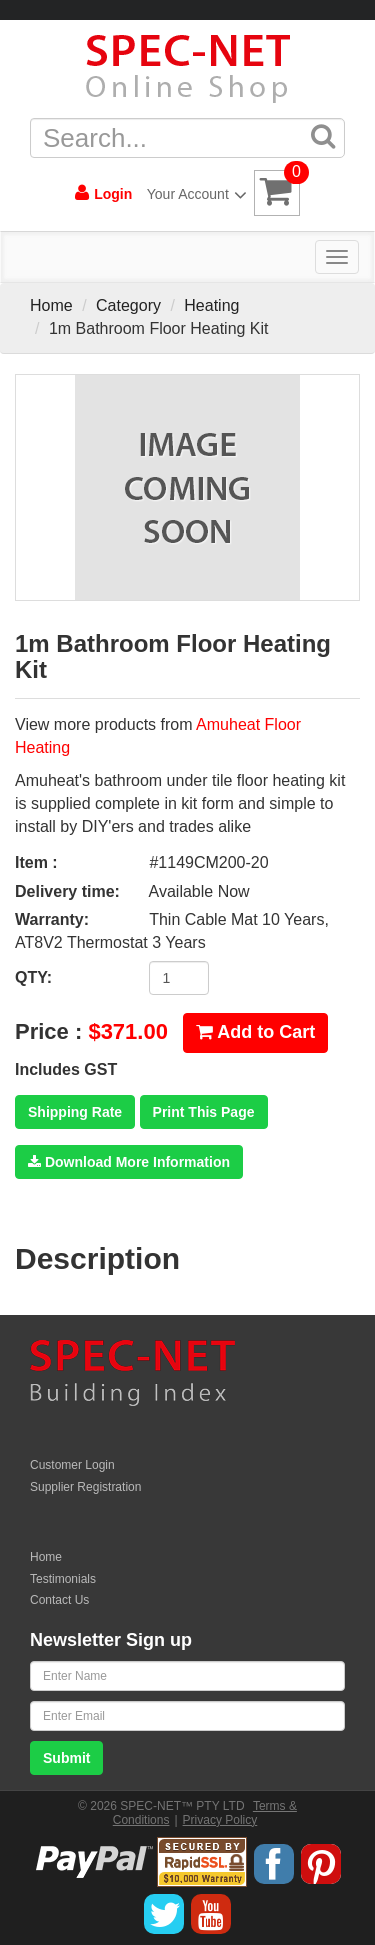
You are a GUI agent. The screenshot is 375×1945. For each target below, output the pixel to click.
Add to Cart (255, 1032)
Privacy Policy (220, 1820)
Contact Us (59, 1600)
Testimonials (63, 1579)
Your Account (193, 194)
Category (128, 305)
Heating (211, 305)
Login (103, 193)
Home (51, 305)
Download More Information (129, 1162)
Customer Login (72, 1465)
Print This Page (204, 1112)
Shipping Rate (75, 1112)
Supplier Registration (85, 1487)
